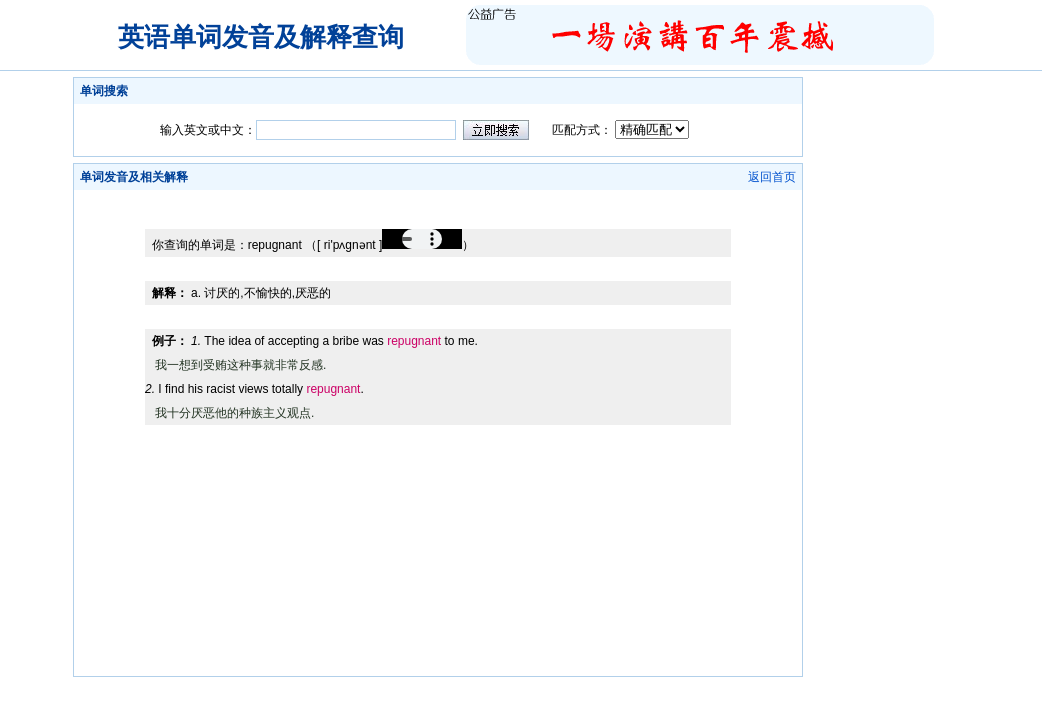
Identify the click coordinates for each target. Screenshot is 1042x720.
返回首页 (772, 177)
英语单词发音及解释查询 (261, 37)
